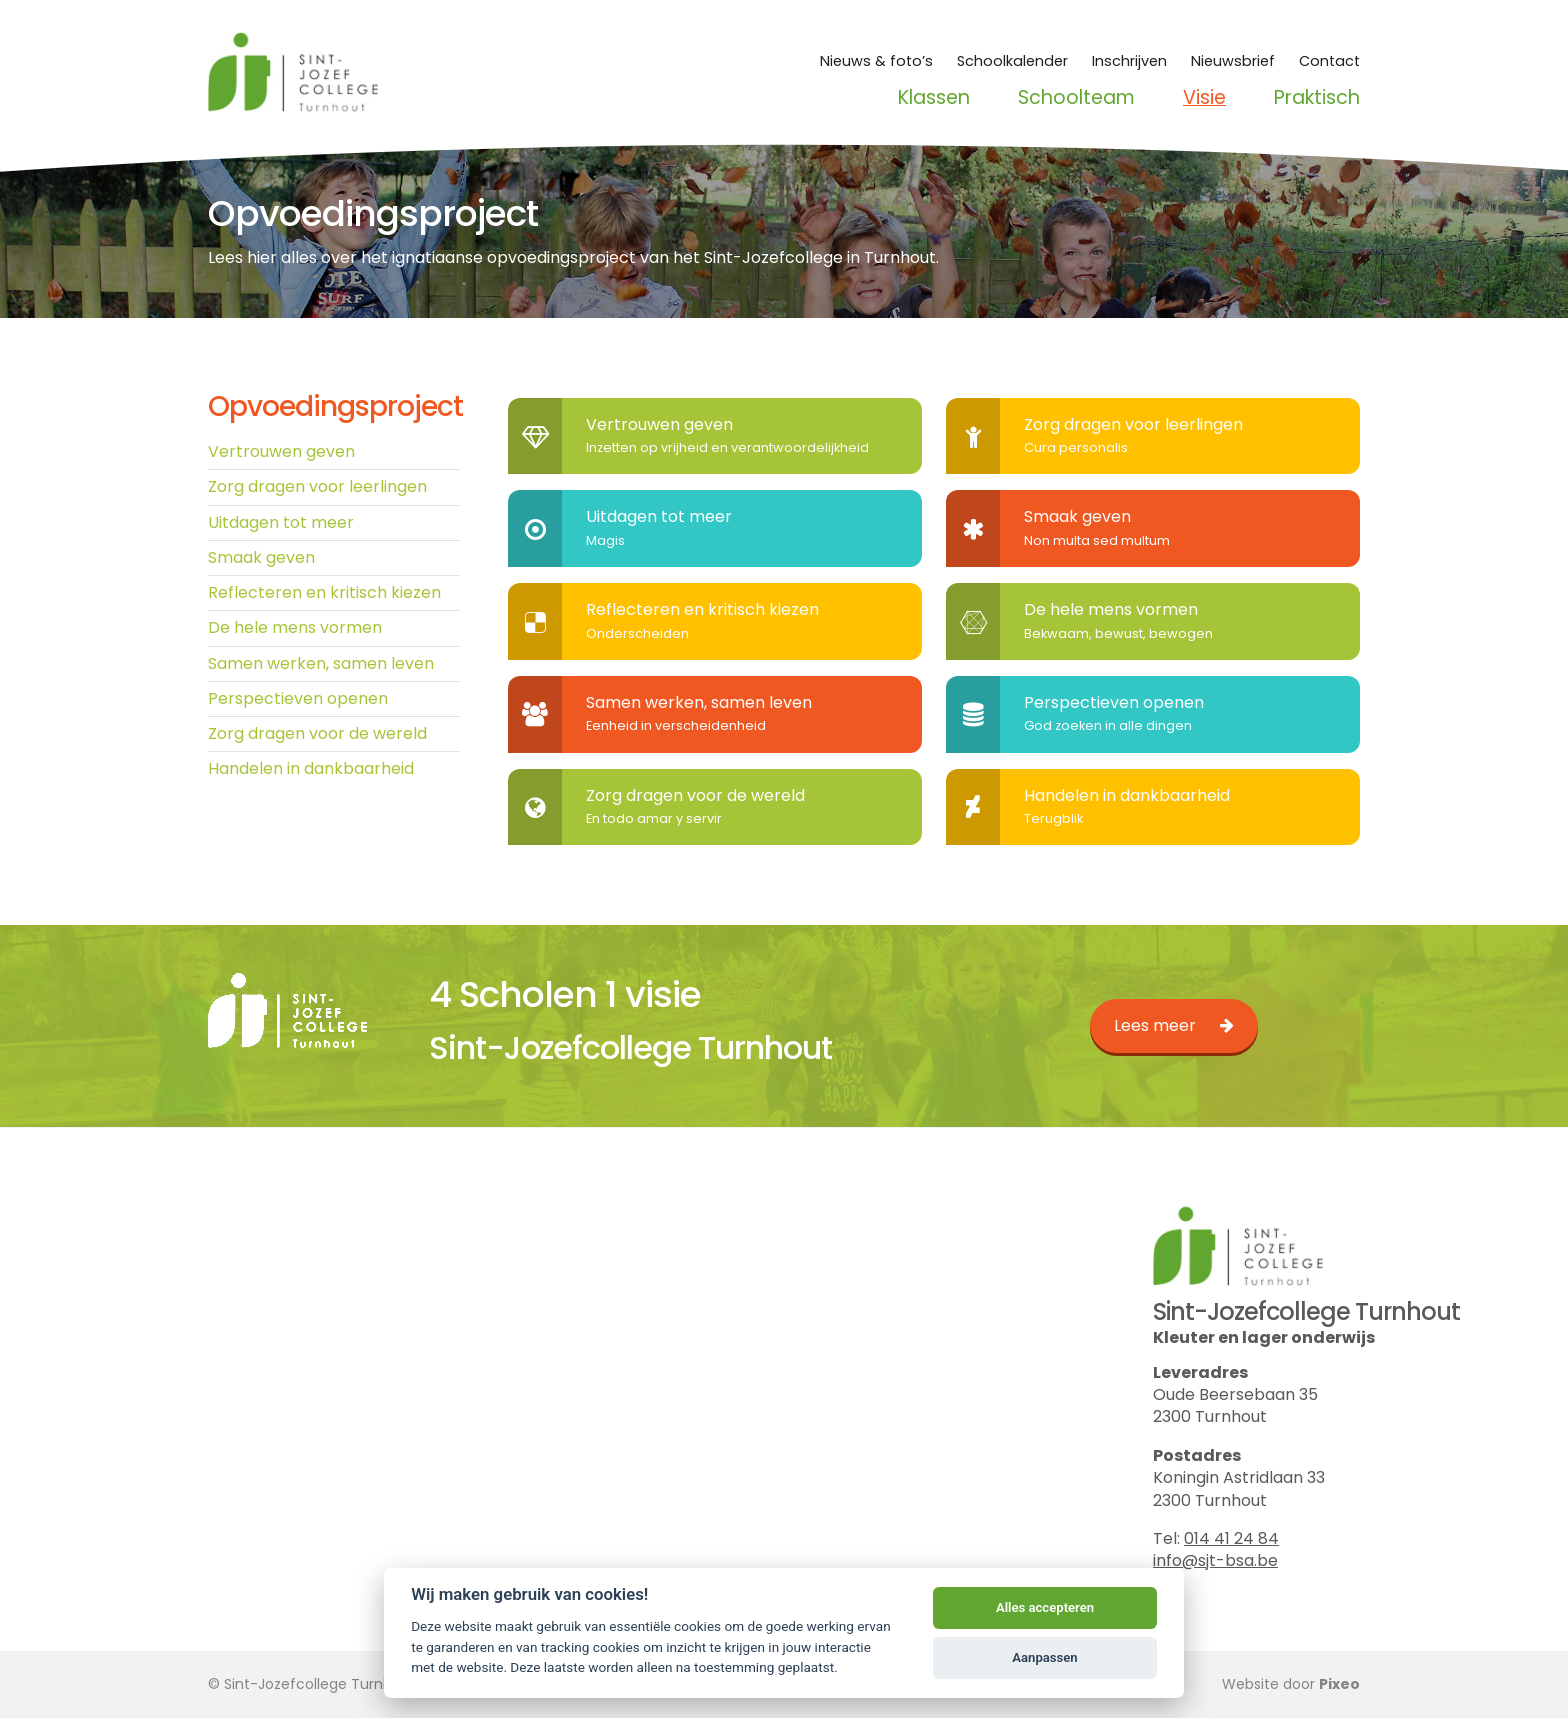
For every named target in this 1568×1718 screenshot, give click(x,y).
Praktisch (1317, 98)
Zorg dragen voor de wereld (317, 734)
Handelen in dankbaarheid (311, 770)
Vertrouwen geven (281, 451)
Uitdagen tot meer (281, 522)
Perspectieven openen (298, 699)
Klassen (934, 98)
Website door (1291, 1684)
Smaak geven (261, 557)
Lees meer (1155, 1025)
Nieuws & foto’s (876, 61)
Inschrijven (1129, 61)
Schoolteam (1076, 98)
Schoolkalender (1012, 61)
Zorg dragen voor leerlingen (317, 487)
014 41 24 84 (1231, 1538)
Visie (1204, 98)
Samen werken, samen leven (321, 664)
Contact (1329, 61)
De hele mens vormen (295, 628)
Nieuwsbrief (1233, 61)
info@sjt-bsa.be (1215, 1560)
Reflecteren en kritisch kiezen (324, 593)
